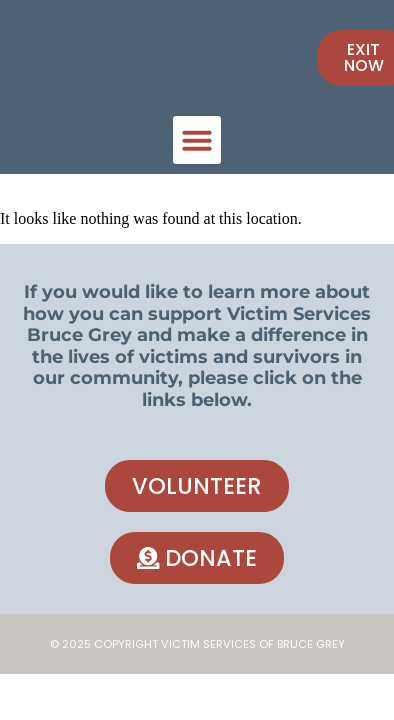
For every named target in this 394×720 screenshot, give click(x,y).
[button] (197, 140)
